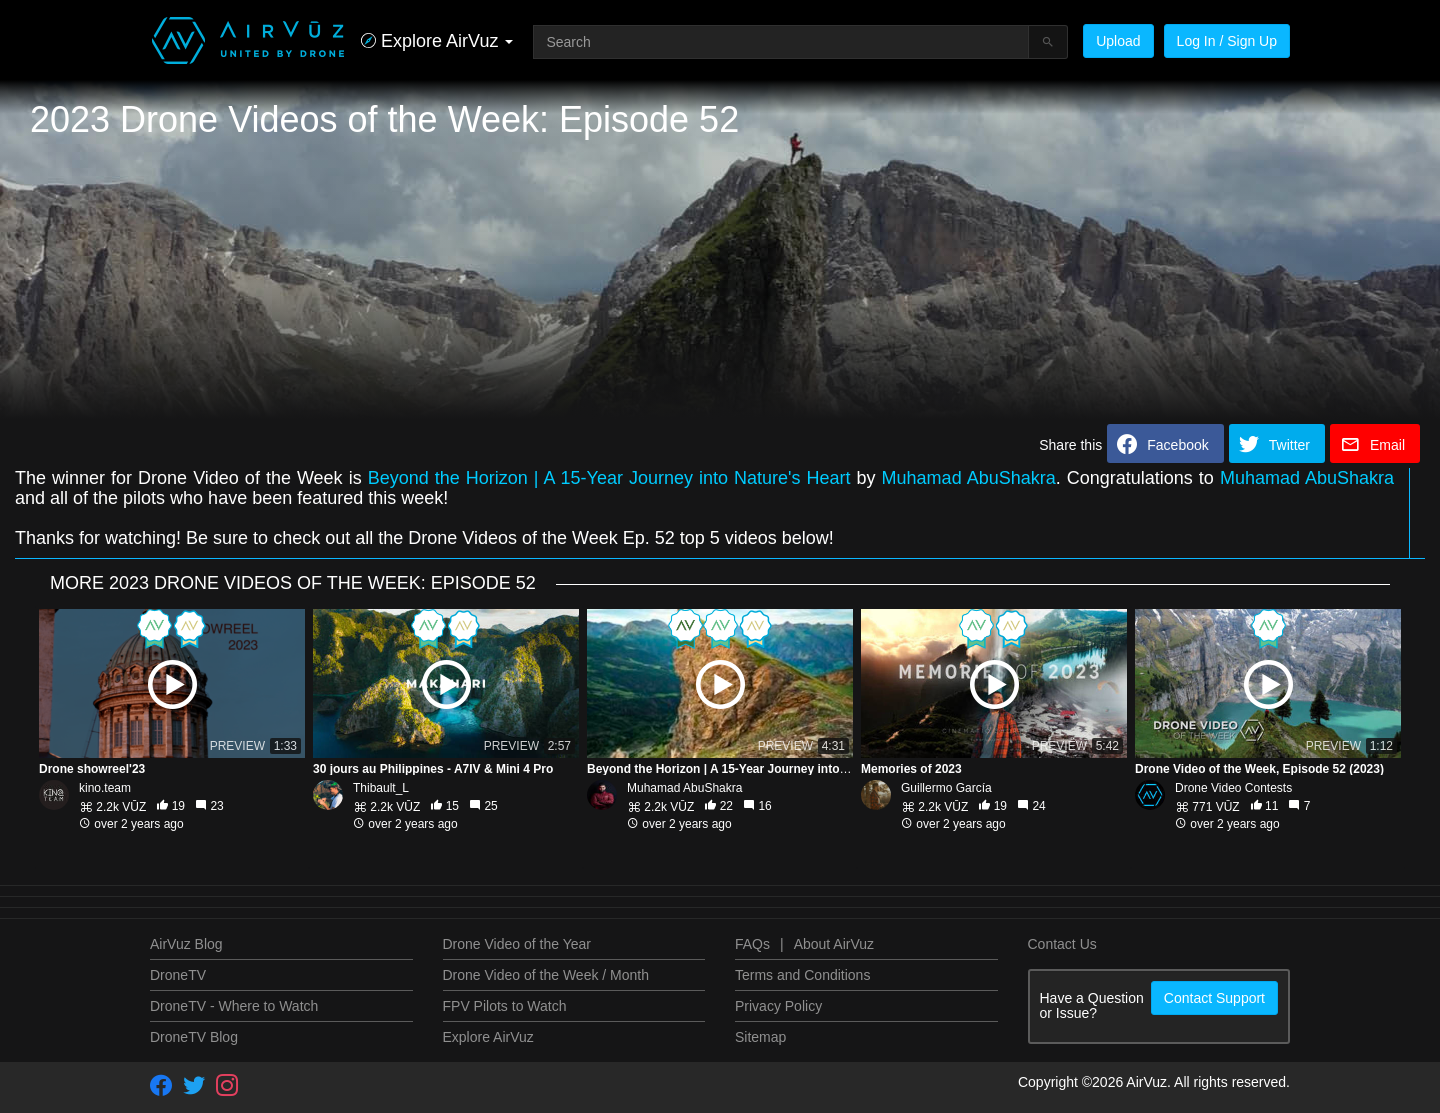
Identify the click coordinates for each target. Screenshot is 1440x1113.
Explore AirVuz (488, 1037)
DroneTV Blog (194, 1037)
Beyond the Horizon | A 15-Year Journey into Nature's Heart (609, 478)
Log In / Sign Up (1227, 41)
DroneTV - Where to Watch (234, 1006)
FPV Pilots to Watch (505, 1006)
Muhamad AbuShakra (969, 478)
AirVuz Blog (186, 944)
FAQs (752, 944)
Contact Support (1214, 998)
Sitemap (760, 1037)
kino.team (105, 788)
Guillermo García (946, 788)
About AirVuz (834, 944)
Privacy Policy (778, 1006)
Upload (1118, 41)
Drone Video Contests (1233, 788)
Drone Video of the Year (517, 944)
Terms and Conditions (802, 975)
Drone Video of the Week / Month (546, 975)
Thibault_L (381, 788)
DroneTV (178, 975)
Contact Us (1062, 944)
